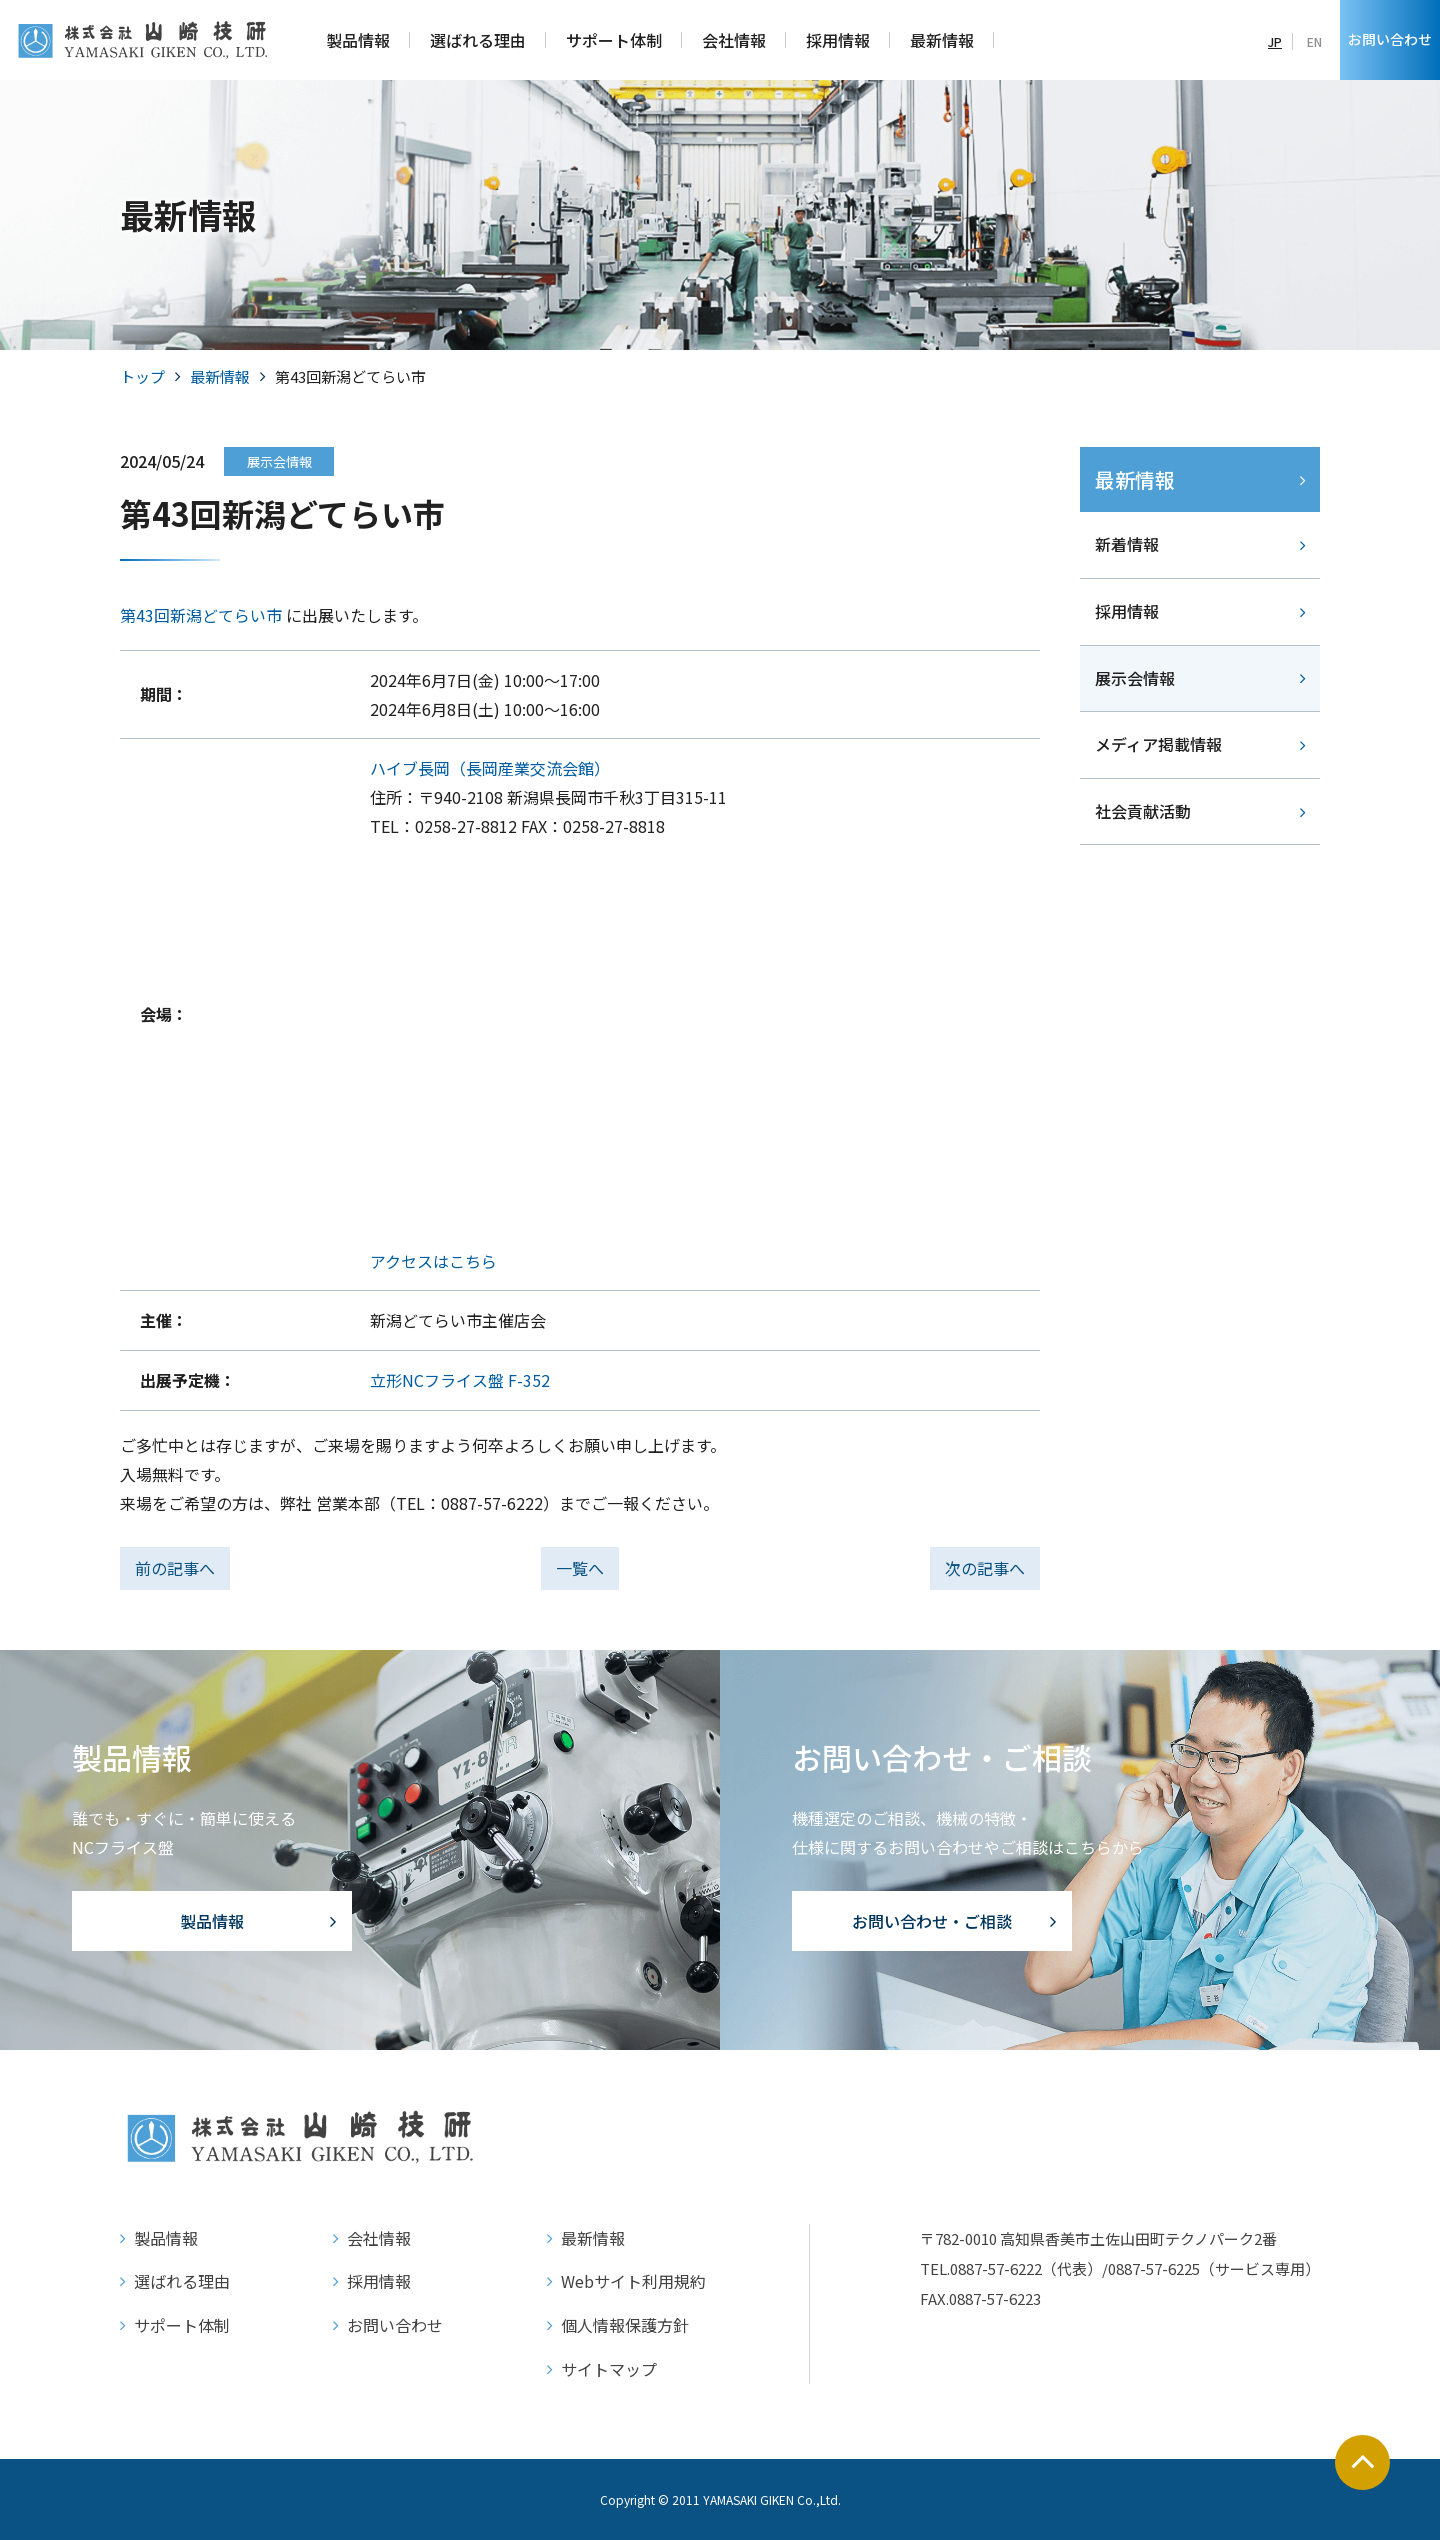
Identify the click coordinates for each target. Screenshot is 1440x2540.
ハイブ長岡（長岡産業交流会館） (490, 768)
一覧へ (580, 1568)
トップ (142, 376)
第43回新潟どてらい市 (201, 615)
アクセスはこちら (433, 1261)
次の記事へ (985, 1568)
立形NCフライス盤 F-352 (460, 1380)
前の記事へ (175, 1568)
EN (1314, 41)
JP (1275, 41)
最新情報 (220, 376)
